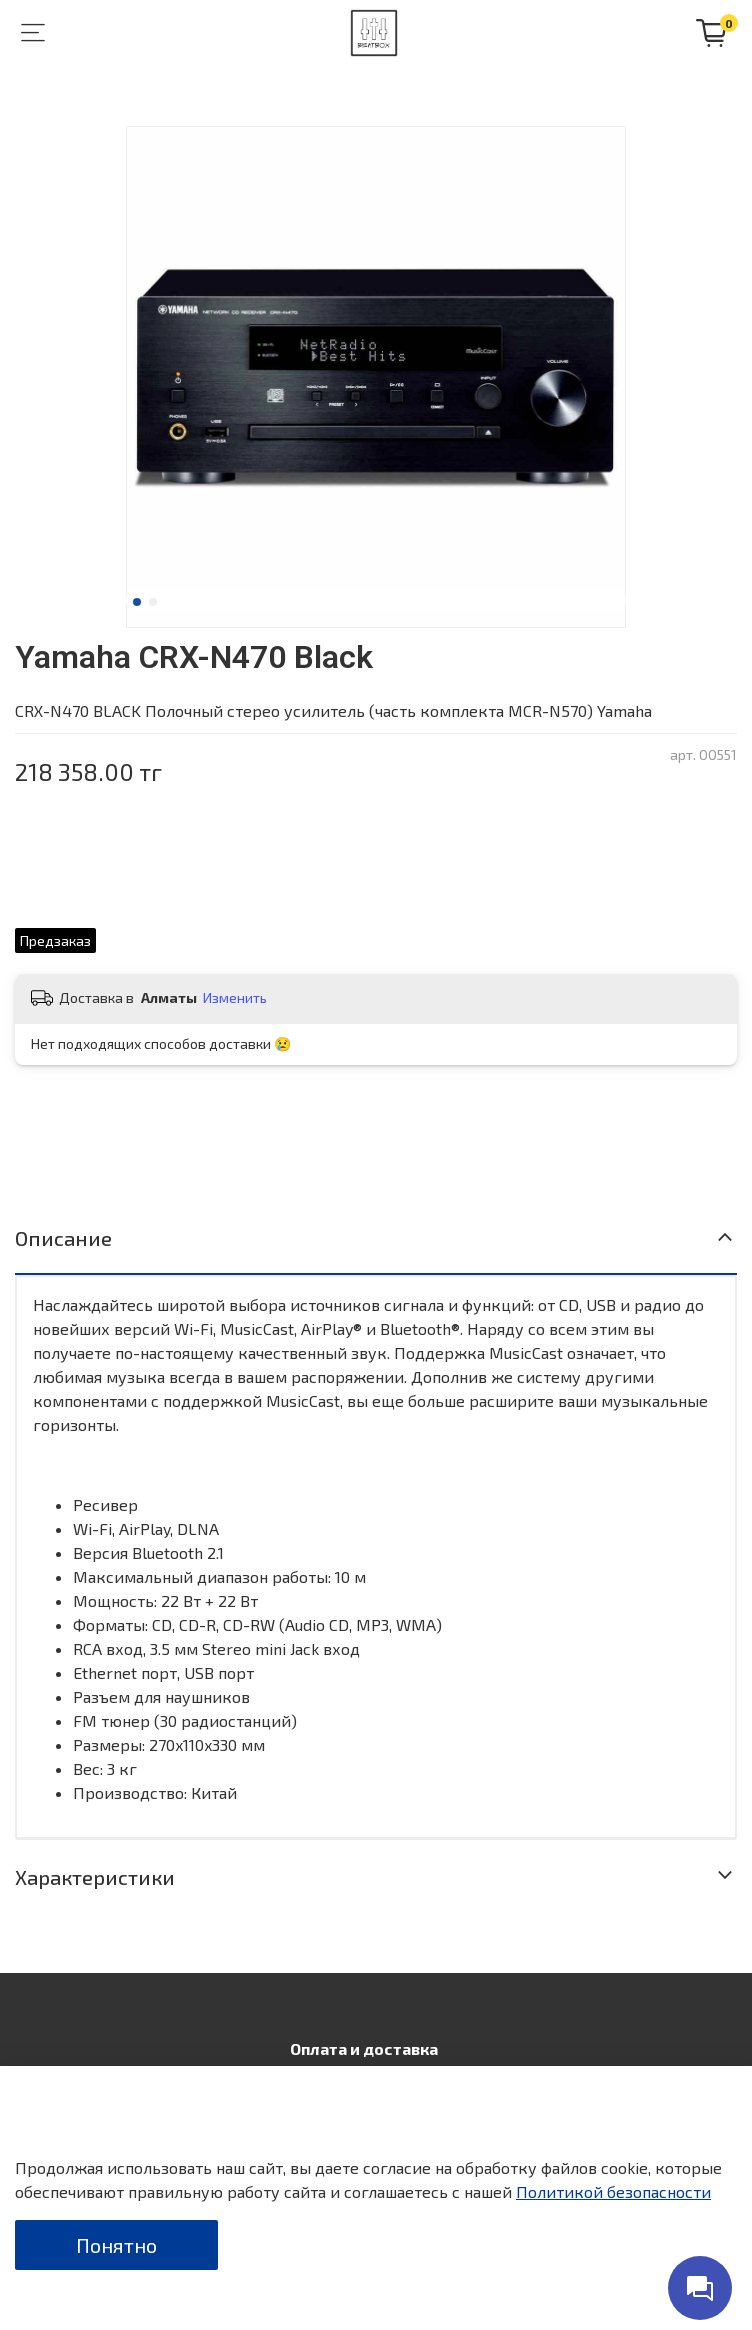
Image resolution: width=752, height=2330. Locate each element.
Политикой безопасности (613, 2191)
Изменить (235, 997)
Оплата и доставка (364, 2048)
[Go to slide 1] (137, 602)
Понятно (116, 2245)
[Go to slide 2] (153, 602)
